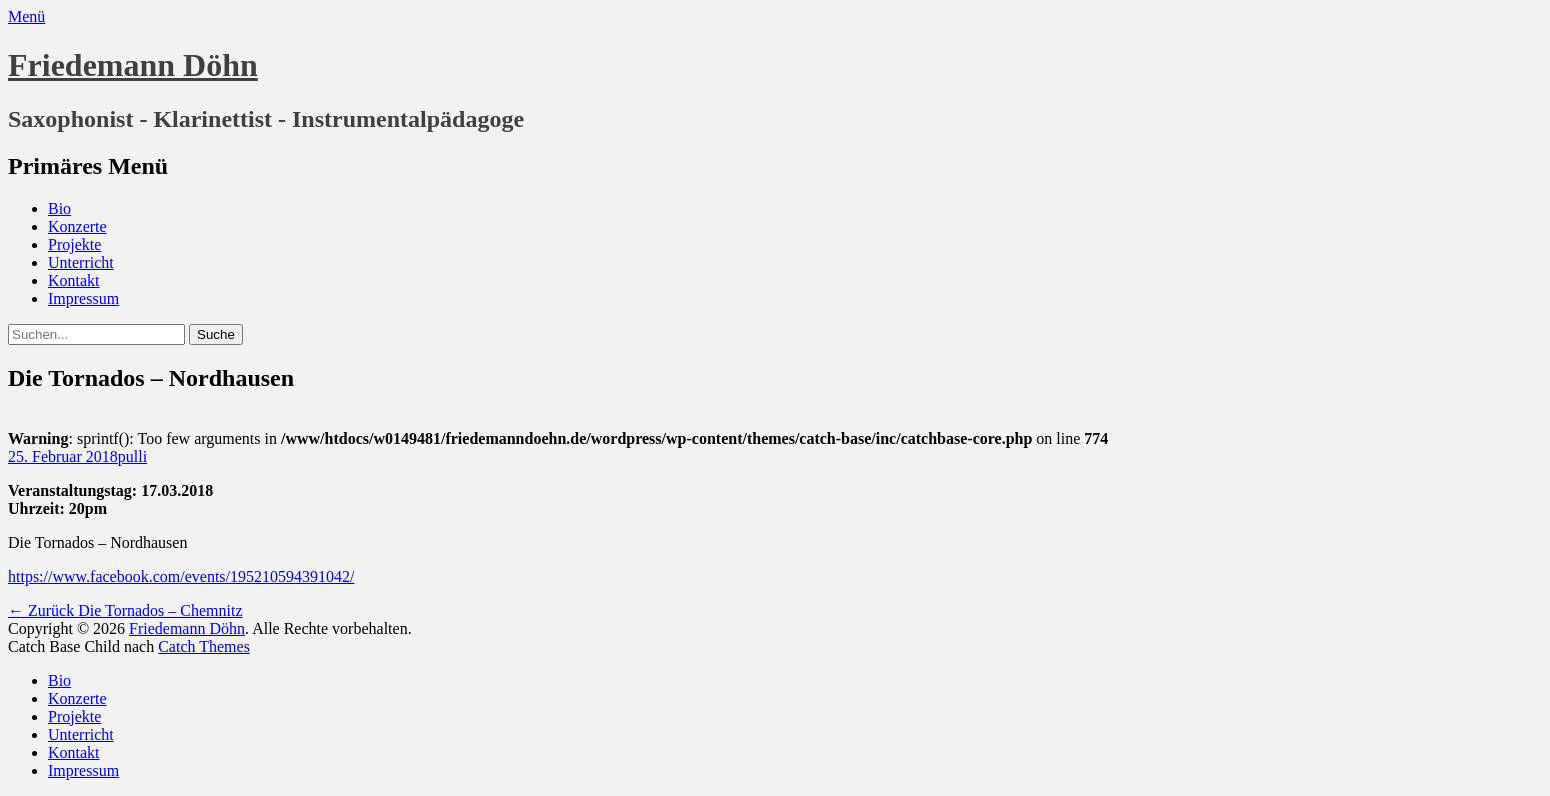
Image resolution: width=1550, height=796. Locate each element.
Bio (59, 208)
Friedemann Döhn (133, 65)
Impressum (83, 298)
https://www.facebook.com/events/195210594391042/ (181, 576)
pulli (132, 456)
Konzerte (77, 226)
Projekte (74, 244)
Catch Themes (204, 646)
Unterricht (81, 262)
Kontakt (74, 280)
